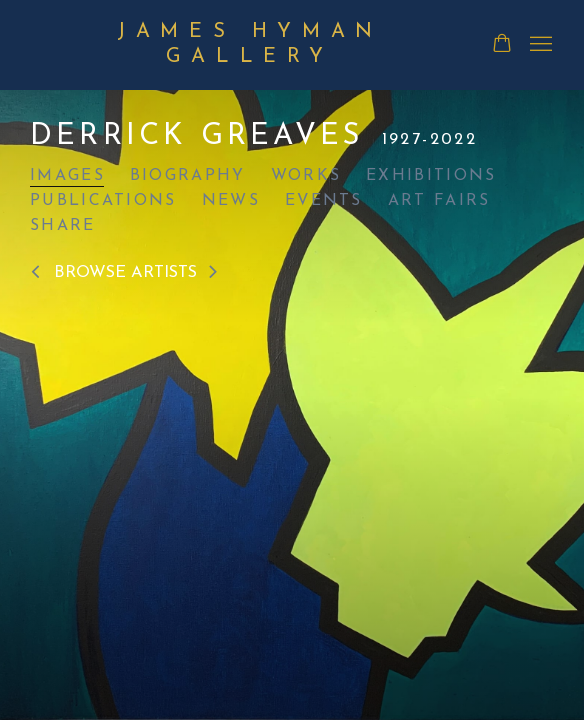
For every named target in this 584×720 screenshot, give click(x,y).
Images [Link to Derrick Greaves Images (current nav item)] (67, 176)
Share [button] (63, 226)
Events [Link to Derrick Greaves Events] (324, 201)
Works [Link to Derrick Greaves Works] (306, 176)
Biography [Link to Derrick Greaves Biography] (188, 176)
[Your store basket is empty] (502, 45)
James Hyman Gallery (250, 44)
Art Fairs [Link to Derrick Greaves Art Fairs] (439, 201)
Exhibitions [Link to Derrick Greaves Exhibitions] (431, 176)
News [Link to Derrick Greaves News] (231, 201)
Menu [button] (539, 45)
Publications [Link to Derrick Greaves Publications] (103, 201)
